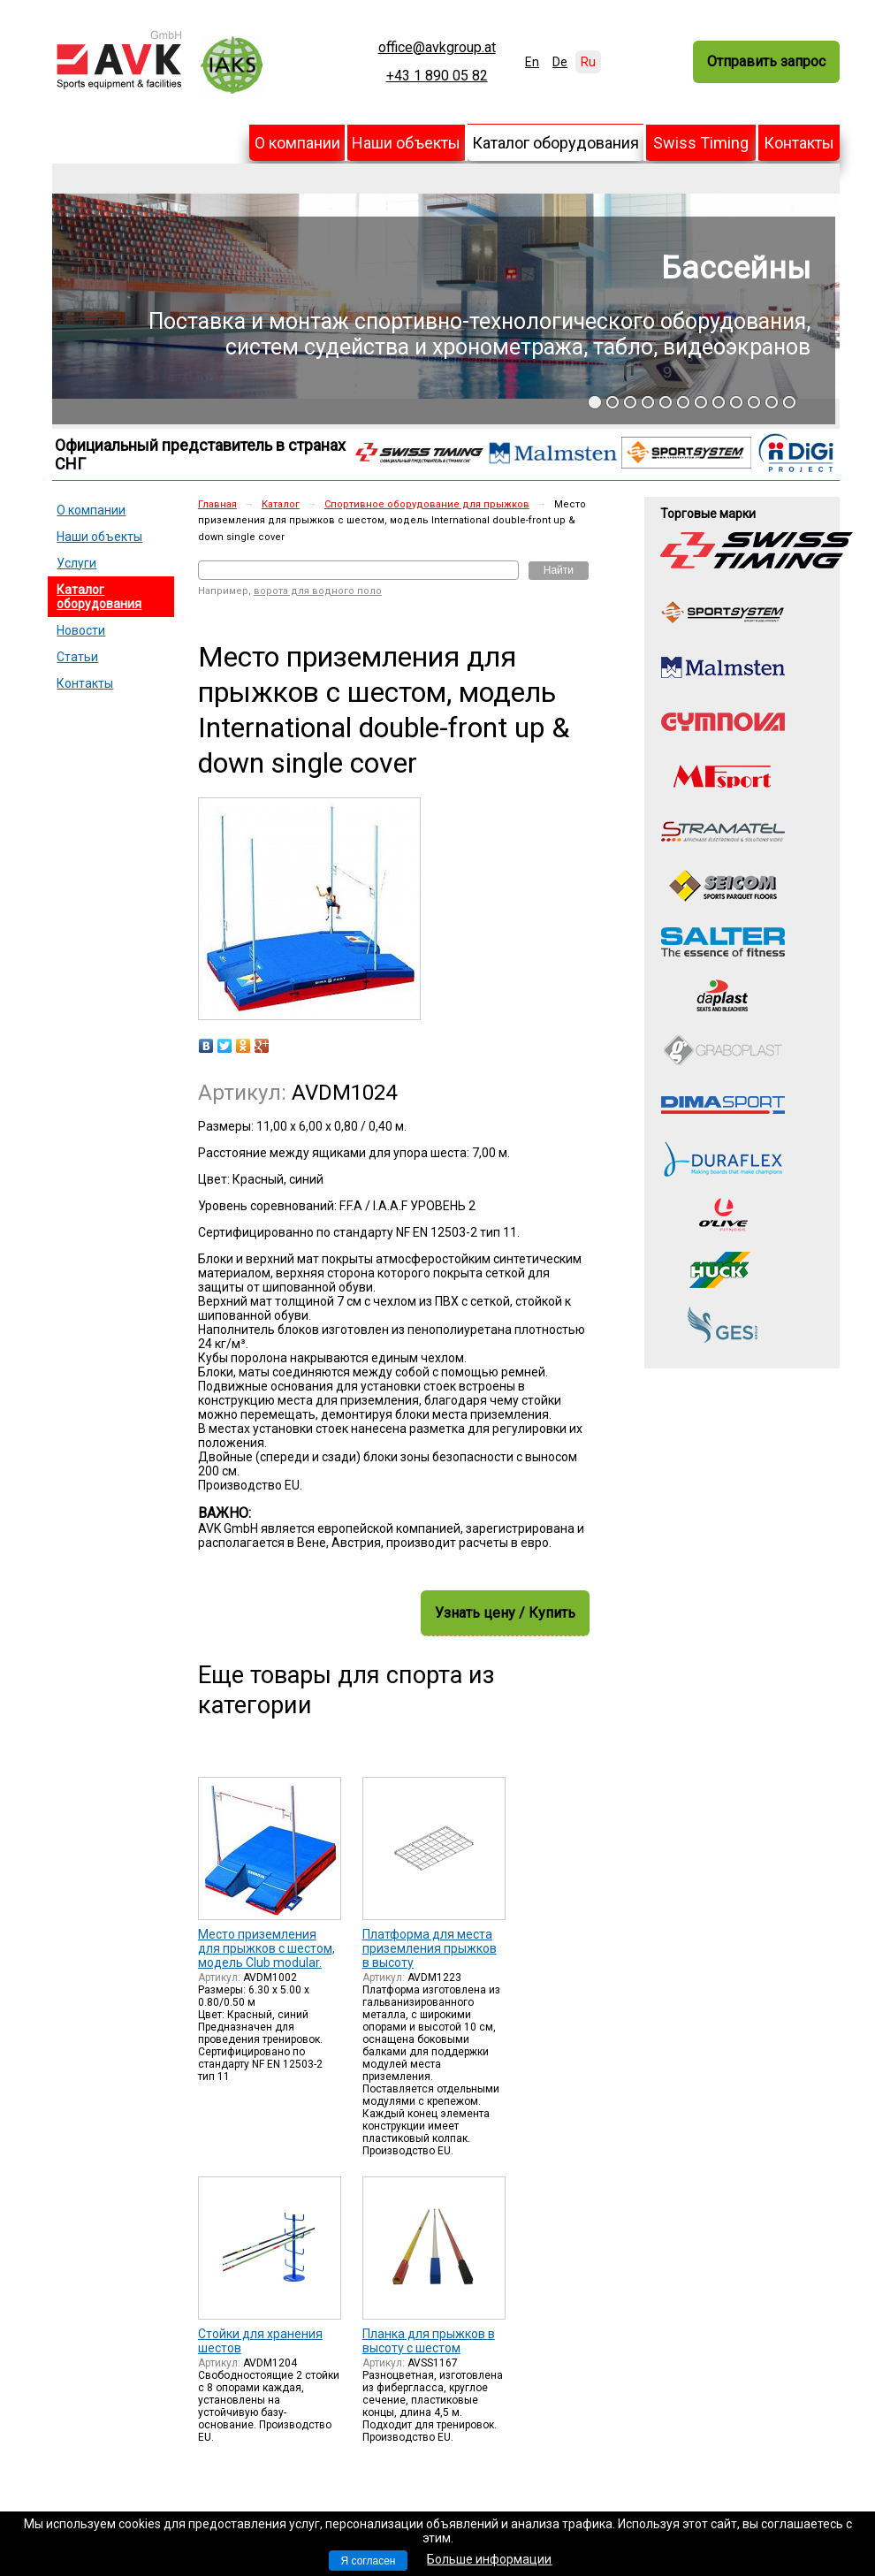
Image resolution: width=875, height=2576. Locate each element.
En (532, 62)
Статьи (77, 657)
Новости (81, 630)
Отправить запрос (766, 61)
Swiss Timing (701, 142)
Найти (559, 570)
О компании (297, 142)
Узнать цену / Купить (505, 1612)
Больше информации (489, 2559)
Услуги (76, 563)
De (559, 62)
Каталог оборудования (555, 142)
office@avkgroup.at (437, 48)
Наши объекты (406, 142)
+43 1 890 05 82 (437, 76)
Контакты (799, 142)
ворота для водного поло (318, 591)
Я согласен (368, 2561)
